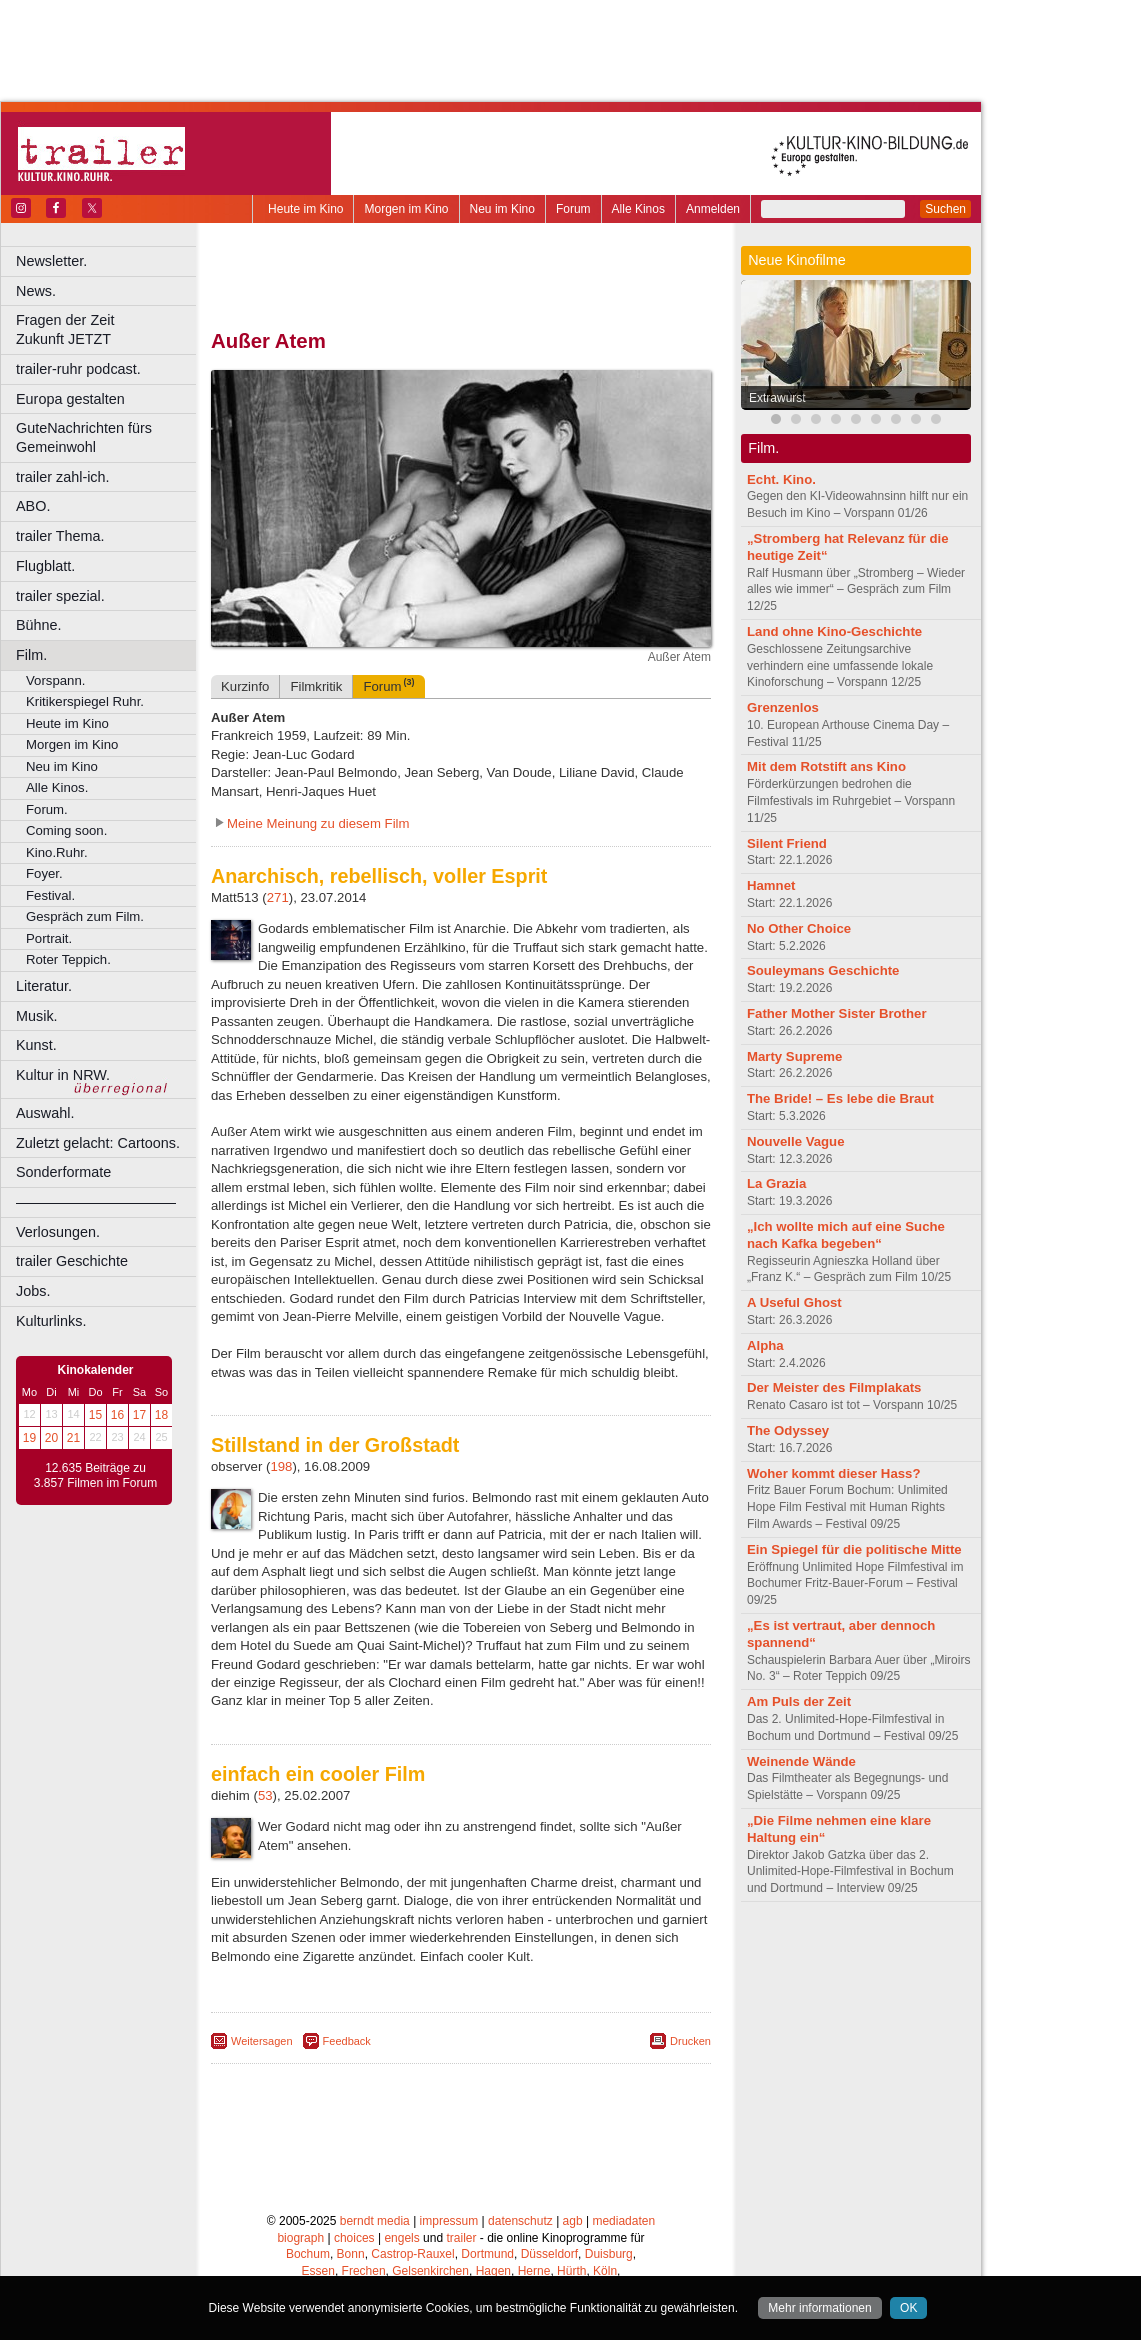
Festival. (50, 895)
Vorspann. (55, 680)
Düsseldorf (549, 2196)
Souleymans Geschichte (823, 970)
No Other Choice (799, 928)
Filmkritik (316, 686)
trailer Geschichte (72, 1261)
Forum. (47, 809)
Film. (31, 655)
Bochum (308, 2196)
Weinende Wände (801, 1761)
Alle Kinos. (57, 787)
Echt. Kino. (781, 479)
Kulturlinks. (51, 1321)
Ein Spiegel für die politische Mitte (854, 1549)
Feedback (347, 2041)
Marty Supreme (794, 1056)
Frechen (364, 2213)
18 (161, 1415)
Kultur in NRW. (63, 1075)
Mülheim (456, 2230)
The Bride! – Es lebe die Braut (840, 1098)
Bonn (351, 2196)
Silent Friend (787, 843)
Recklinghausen (393, 2246)
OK (908, 2308)
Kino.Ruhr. (57, 852)
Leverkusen (357, 2230)
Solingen (466, 2246)
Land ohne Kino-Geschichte (834, 631)
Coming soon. (66, 830)
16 (117, 1415)
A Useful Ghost (794, 1302)
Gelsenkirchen (430, 2213)
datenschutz (520, 2162)
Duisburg (609, 2196)
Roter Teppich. (68, 959)
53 (265, 1795)
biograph (300, 2179)
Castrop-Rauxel (412, 2196)
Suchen (945, 209)
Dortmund (487, 2196)
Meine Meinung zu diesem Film (318, 823)
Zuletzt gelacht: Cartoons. (98, 1143)
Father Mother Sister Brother (837, 1013)
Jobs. (33, 1291)
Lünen (410, 2230)
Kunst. (36, 1045)
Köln (605, 2213)
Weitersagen (262, 2041)
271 (278, 897)
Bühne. (39, 625)
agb (573, 2162)
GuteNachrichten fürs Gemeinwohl (84, 437)
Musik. (37, 1016)
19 (29, 1438)
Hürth (571, 2213)
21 (73, 1438)
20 (51, 1438)
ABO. (33, 506)
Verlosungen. (58, 1232)
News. (36, 291)
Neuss (503, 2230)
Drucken (690, 2041)
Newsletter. (51, 261)
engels (401, 2179)
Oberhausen (560, 2230)
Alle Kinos (638, 209)
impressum (449, 2162)
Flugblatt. (45, 566)
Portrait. (49, 938)
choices (354, 2179)
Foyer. (44, 873)
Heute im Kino (305, 209)
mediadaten (623, 2162)
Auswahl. (45, 1113)
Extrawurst (777, 398)
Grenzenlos (783, 707)
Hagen (493, 2213)
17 (139, 1415)
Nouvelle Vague (795, 1141)
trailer (461, 2179)
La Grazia (776, 1183)
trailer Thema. (60, 536)
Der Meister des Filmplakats (834, 1387)
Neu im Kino (502, 209)
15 (95, 1415)
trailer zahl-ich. (63, 477)
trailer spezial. (60, 596)
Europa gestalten (70, 399)
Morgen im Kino (406, 209)
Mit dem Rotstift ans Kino (826, 766)
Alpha (765, 1345)
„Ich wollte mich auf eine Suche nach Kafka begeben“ (846, 1235)
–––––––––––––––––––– (96, 1202)
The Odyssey (788, 1430)
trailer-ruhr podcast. (78, 369)
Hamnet (771, 885)
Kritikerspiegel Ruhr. (85, 701)
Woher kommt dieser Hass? (833, 1473)
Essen (318, 2213)
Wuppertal (544, 2246)
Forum (573, 209)
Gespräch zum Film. (85, 916)
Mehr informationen (819, 2308)
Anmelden (713, 209)
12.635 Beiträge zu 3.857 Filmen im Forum (95, 1476)
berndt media (375, 2162)
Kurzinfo (245, 686)
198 (281, 1466)
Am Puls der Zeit (799, 1701)
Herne (534, 2213)
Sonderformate (63, 1172)
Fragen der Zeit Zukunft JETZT (108, 329)
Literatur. (44, 986)
